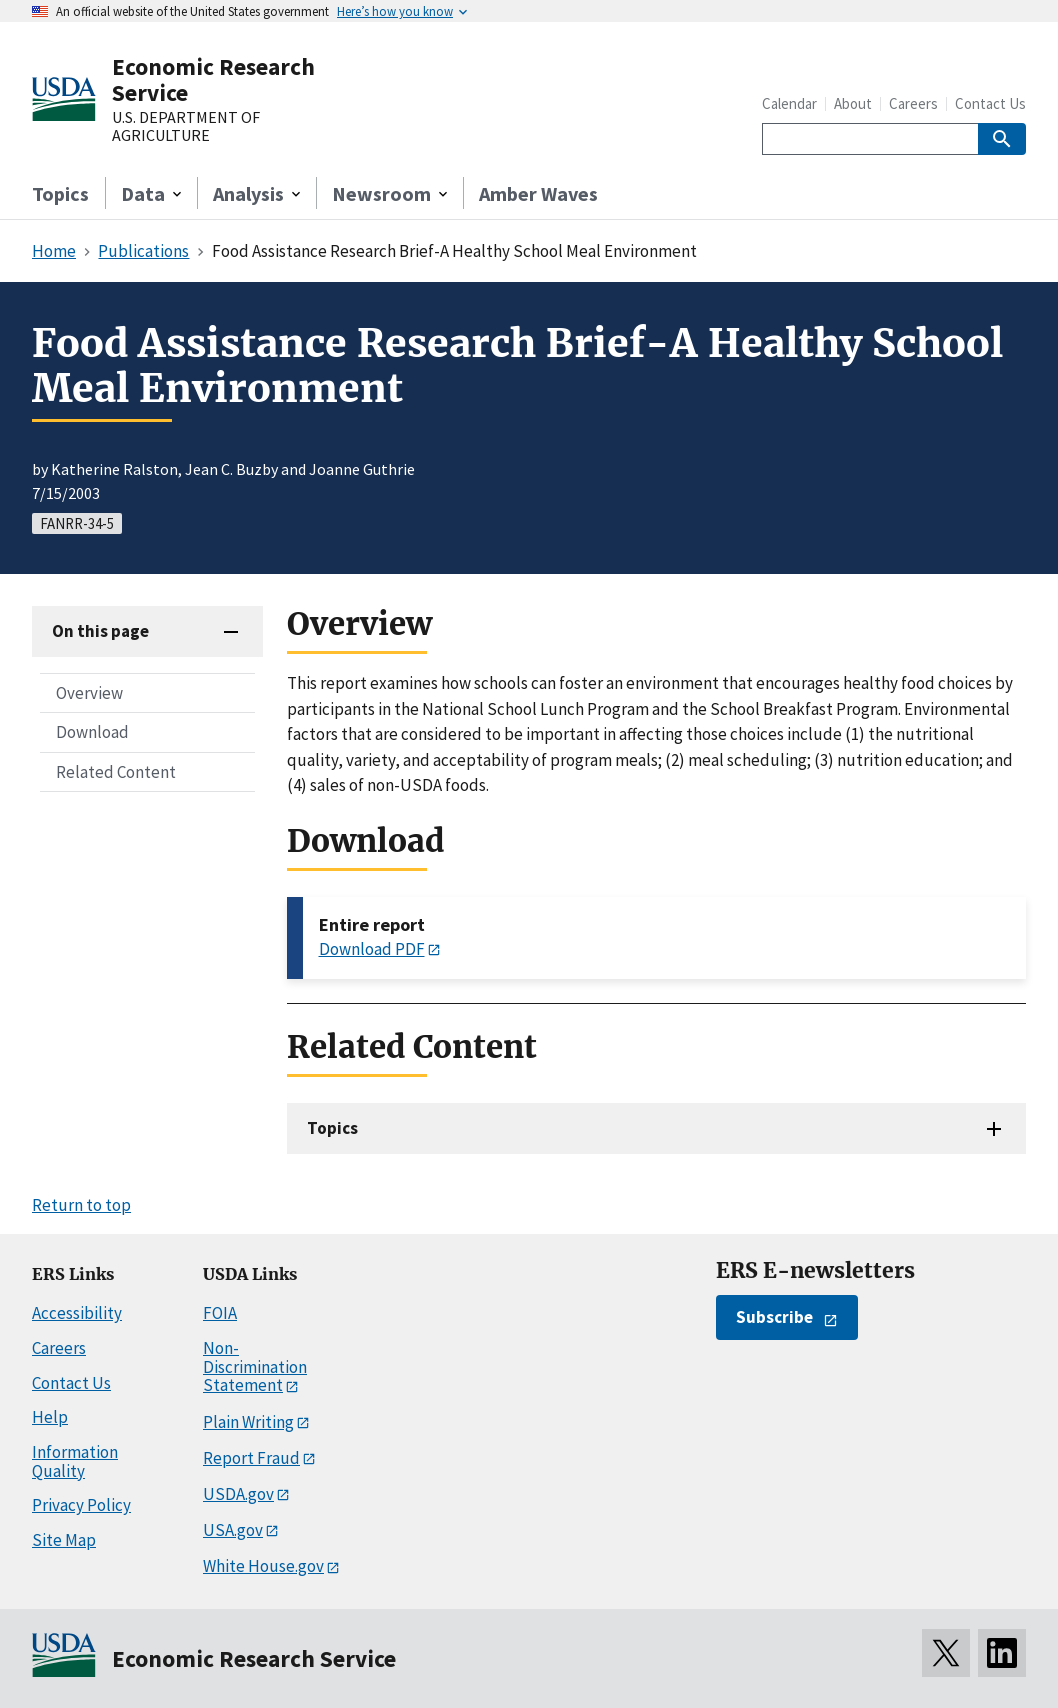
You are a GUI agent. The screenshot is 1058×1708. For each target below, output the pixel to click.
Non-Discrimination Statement (255, 1366)
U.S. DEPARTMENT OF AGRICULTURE (186, 126)
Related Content (116, 772)
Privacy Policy (81, 1505)
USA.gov (233, 1530)
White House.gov (263, 1566)
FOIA (220, 1313)
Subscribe (774, 1317)
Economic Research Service (213, 79)
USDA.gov (238, 1494)
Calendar (789, 103)
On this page (100, 631)
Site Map (64, 1540)
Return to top (81, 1205)
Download (92, 732)
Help (50, 1417)
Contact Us (990, 103)
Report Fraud (251, 1458)
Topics (60, 193)
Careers (913, 103)
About (853, 103)
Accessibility (77, 1313)
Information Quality (75, 1461)
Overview (89, 693)
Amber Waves (538, 193)
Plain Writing (248, 1422)
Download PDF (372, 949)
